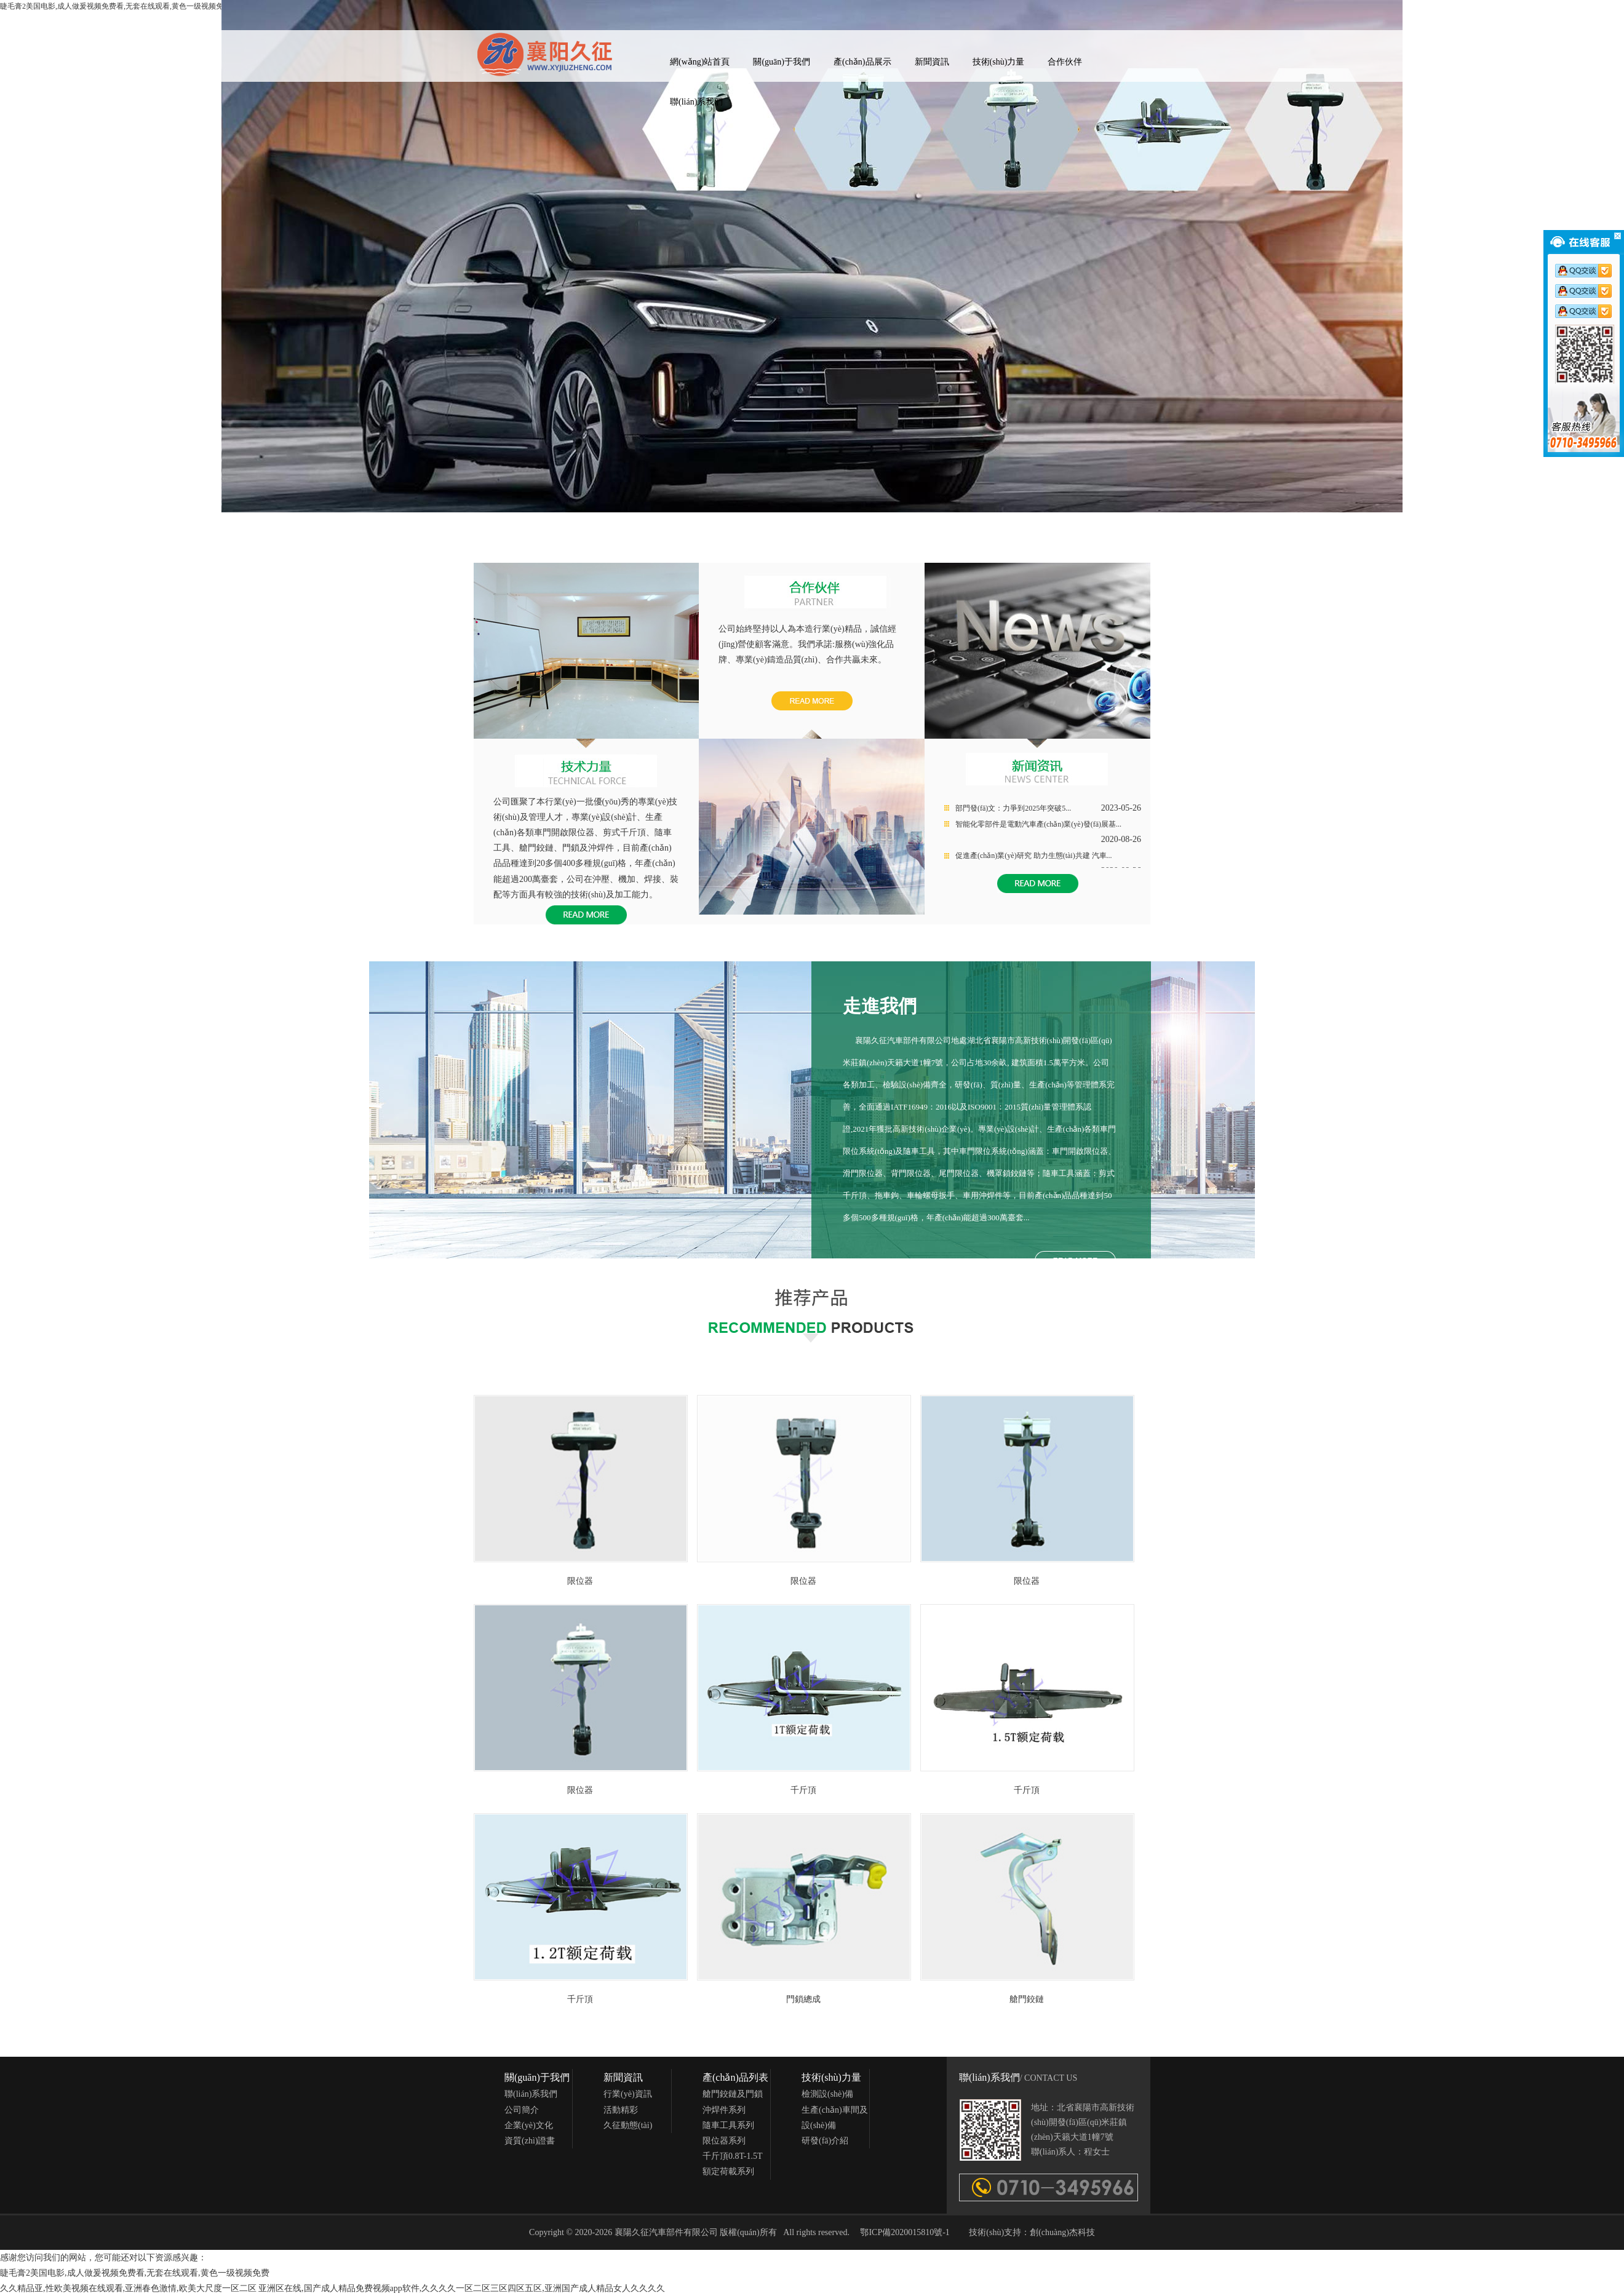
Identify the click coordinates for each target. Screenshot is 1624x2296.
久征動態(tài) (627, 2125)
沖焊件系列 (724, 2110)
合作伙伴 (1065, 61)
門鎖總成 (803, 1999)
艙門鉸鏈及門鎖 (733, 2094)
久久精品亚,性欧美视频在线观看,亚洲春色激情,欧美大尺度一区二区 (128, 2288)
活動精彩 (620, 2110)
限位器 (580, 1581)
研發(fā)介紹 (825, 2140)
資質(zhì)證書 (529, 2140)
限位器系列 (724, 2140)
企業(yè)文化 (528, 2125)
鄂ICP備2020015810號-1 (904, 2232)
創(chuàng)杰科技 (1062, 2232)
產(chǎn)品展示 (862, 61)
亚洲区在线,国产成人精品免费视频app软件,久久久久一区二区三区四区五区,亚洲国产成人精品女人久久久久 (461, 2288)
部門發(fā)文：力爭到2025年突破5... (1013, 808)
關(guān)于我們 (781, 61)
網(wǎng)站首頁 (700, 61)
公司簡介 (521, 2110)
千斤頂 (803, 1790)
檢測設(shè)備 (827, 2094)
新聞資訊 (932, 61)
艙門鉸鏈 (1026, 1999)
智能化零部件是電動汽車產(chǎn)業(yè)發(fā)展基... (1038, 824)
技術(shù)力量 (999, 61)
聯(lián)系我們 (696, 101)
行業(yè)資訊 (627, 2094)
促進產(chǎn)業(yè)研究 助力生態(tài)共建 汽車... (1033, 855)
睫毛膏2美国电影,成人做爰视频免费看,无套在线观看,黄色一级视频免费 (134, 2273)
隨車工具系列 (728, 2125)
